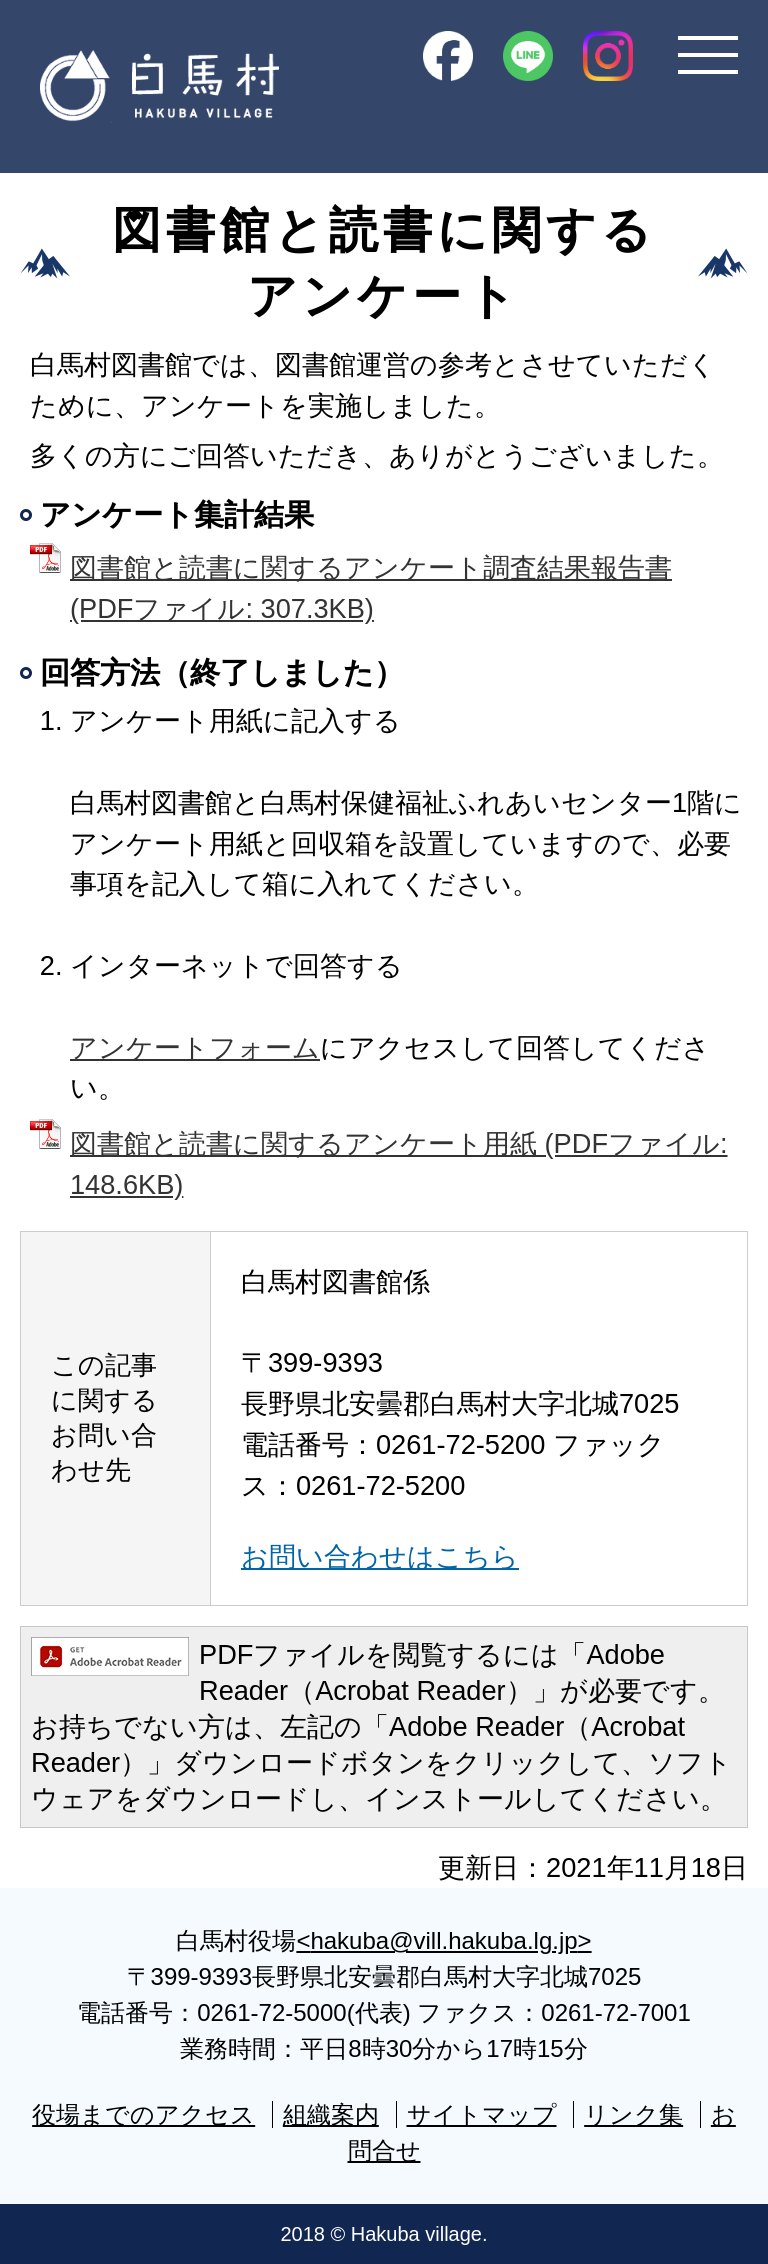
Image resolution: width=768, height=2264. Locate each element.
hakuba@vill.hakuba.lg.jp (443, 1940)
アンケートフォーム (195, 1047)
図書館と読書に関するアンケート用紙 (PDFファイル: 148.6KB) (399, 1164)
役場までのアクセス (143, 2114)
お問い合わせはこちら (380, 1556)
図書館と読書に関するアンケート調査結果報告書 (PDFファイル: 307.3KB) (371, 588)
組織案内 (331, 2114)
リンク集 (633, 2114)
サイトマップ (482, 2114)
